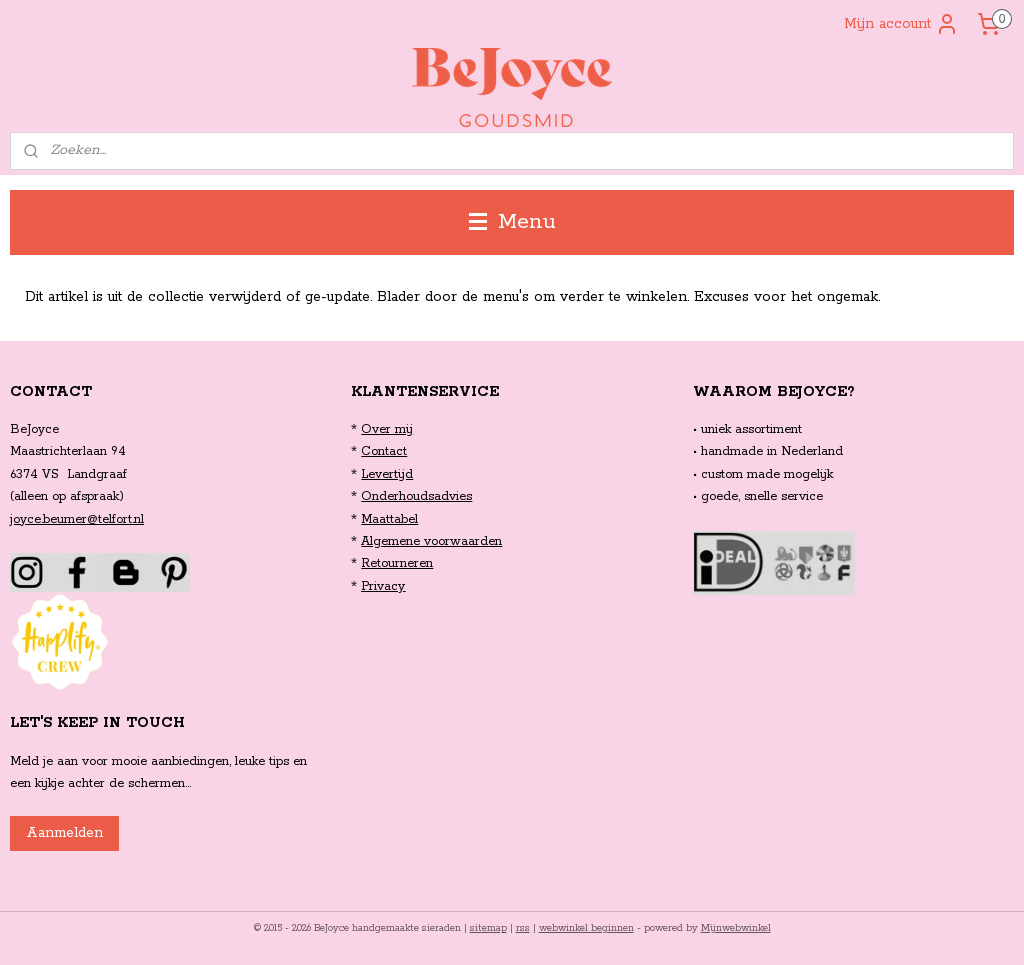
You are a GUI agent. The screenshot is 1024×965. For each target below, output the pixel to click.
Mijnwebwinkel (736, 928)
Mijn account (901, 24)
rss (523, 928)
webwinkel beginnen (586, 928)
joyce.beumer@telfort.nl (77, 519)
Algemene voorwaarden (431, 541)
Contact (384, 451)
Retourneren (397, 563)
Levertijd (387, 474)
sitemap (488, 928)
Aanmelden (64, 833)
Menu (512, 222)
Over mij (387, 429)
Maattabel (389, 519)
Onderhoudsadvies (416, 496)
